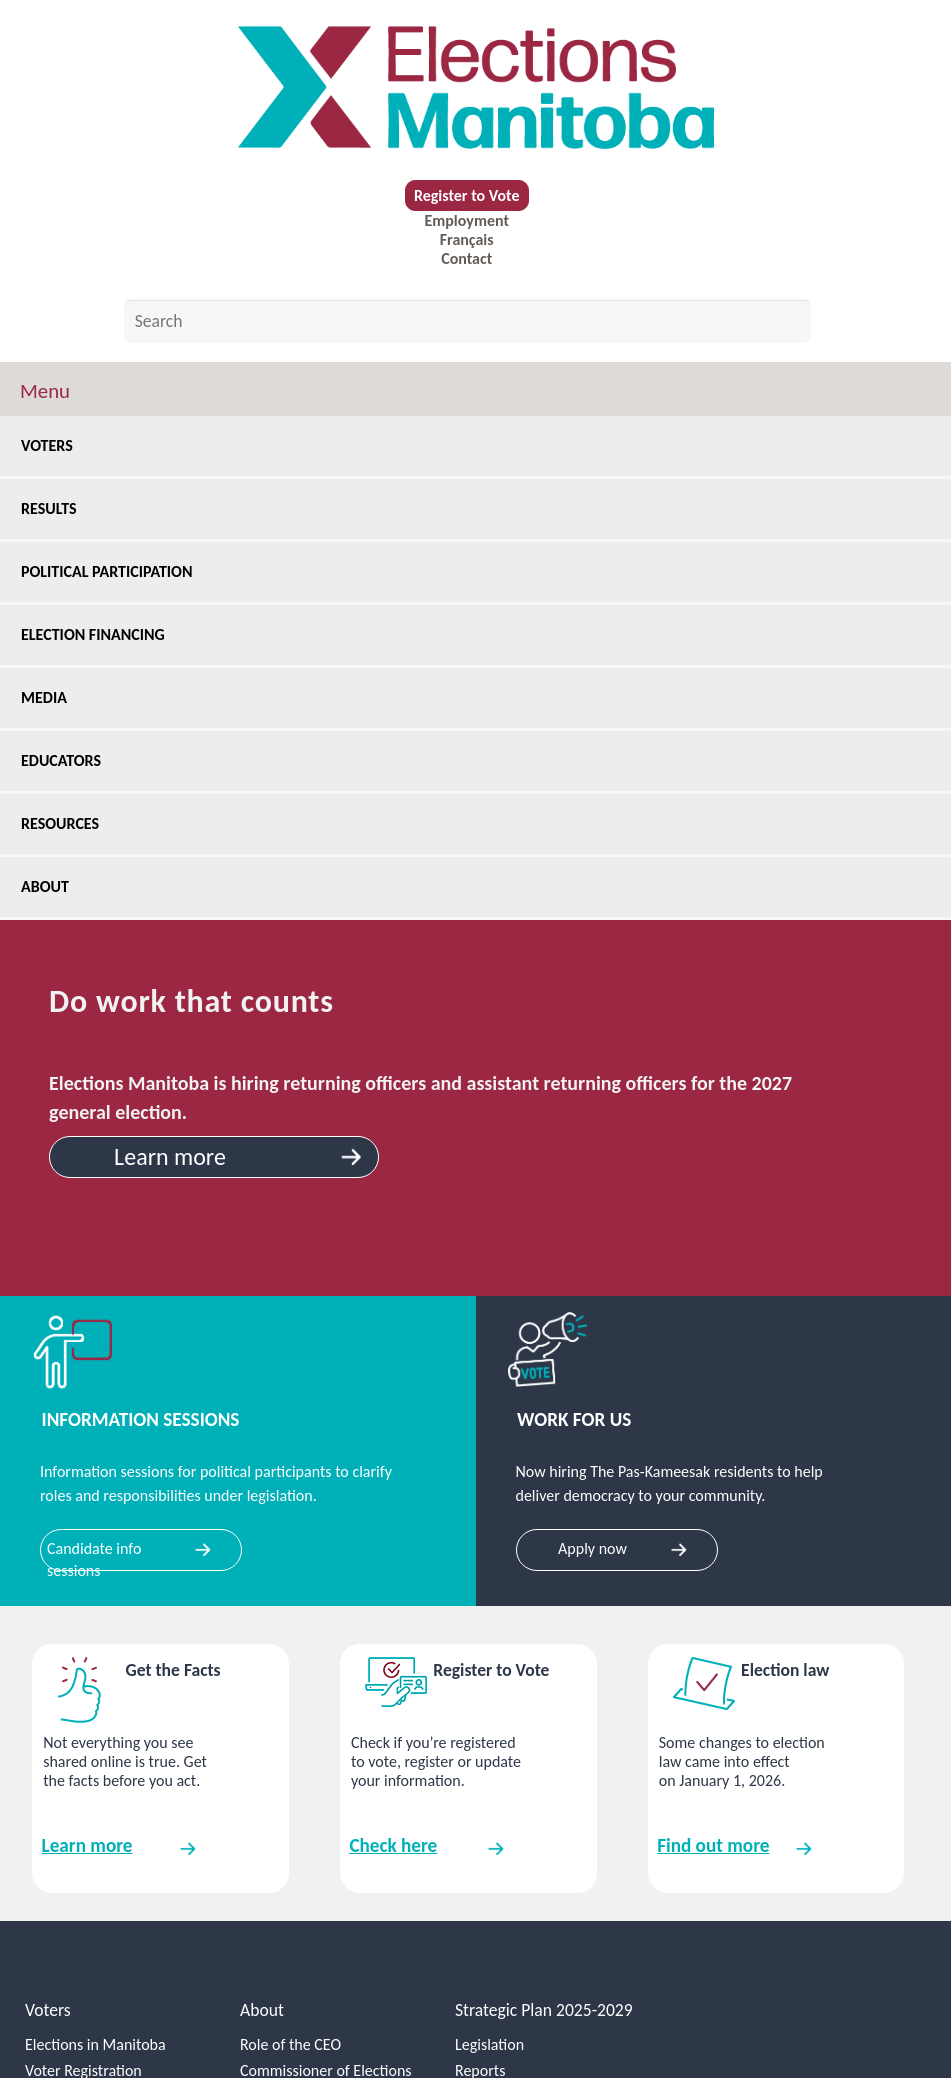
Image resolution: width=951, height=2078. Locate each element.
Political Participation (113, 571)
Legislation (489, 2044)
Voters (54, 445)
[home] (475, 87)
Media (51, 697)
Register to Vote (467, 195)
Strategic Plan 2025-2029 (544, 2010)
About (53, 886)
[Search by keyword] (468, 321)
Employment (466, 220)
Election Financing (100, 634)
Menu (45, 391)
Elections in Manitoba (95, 2044)
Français (467, 239)
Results (56, 508)
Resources (67, 823)
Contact (466, 258)
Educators (68, 760)
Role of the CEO (290, 2044)
